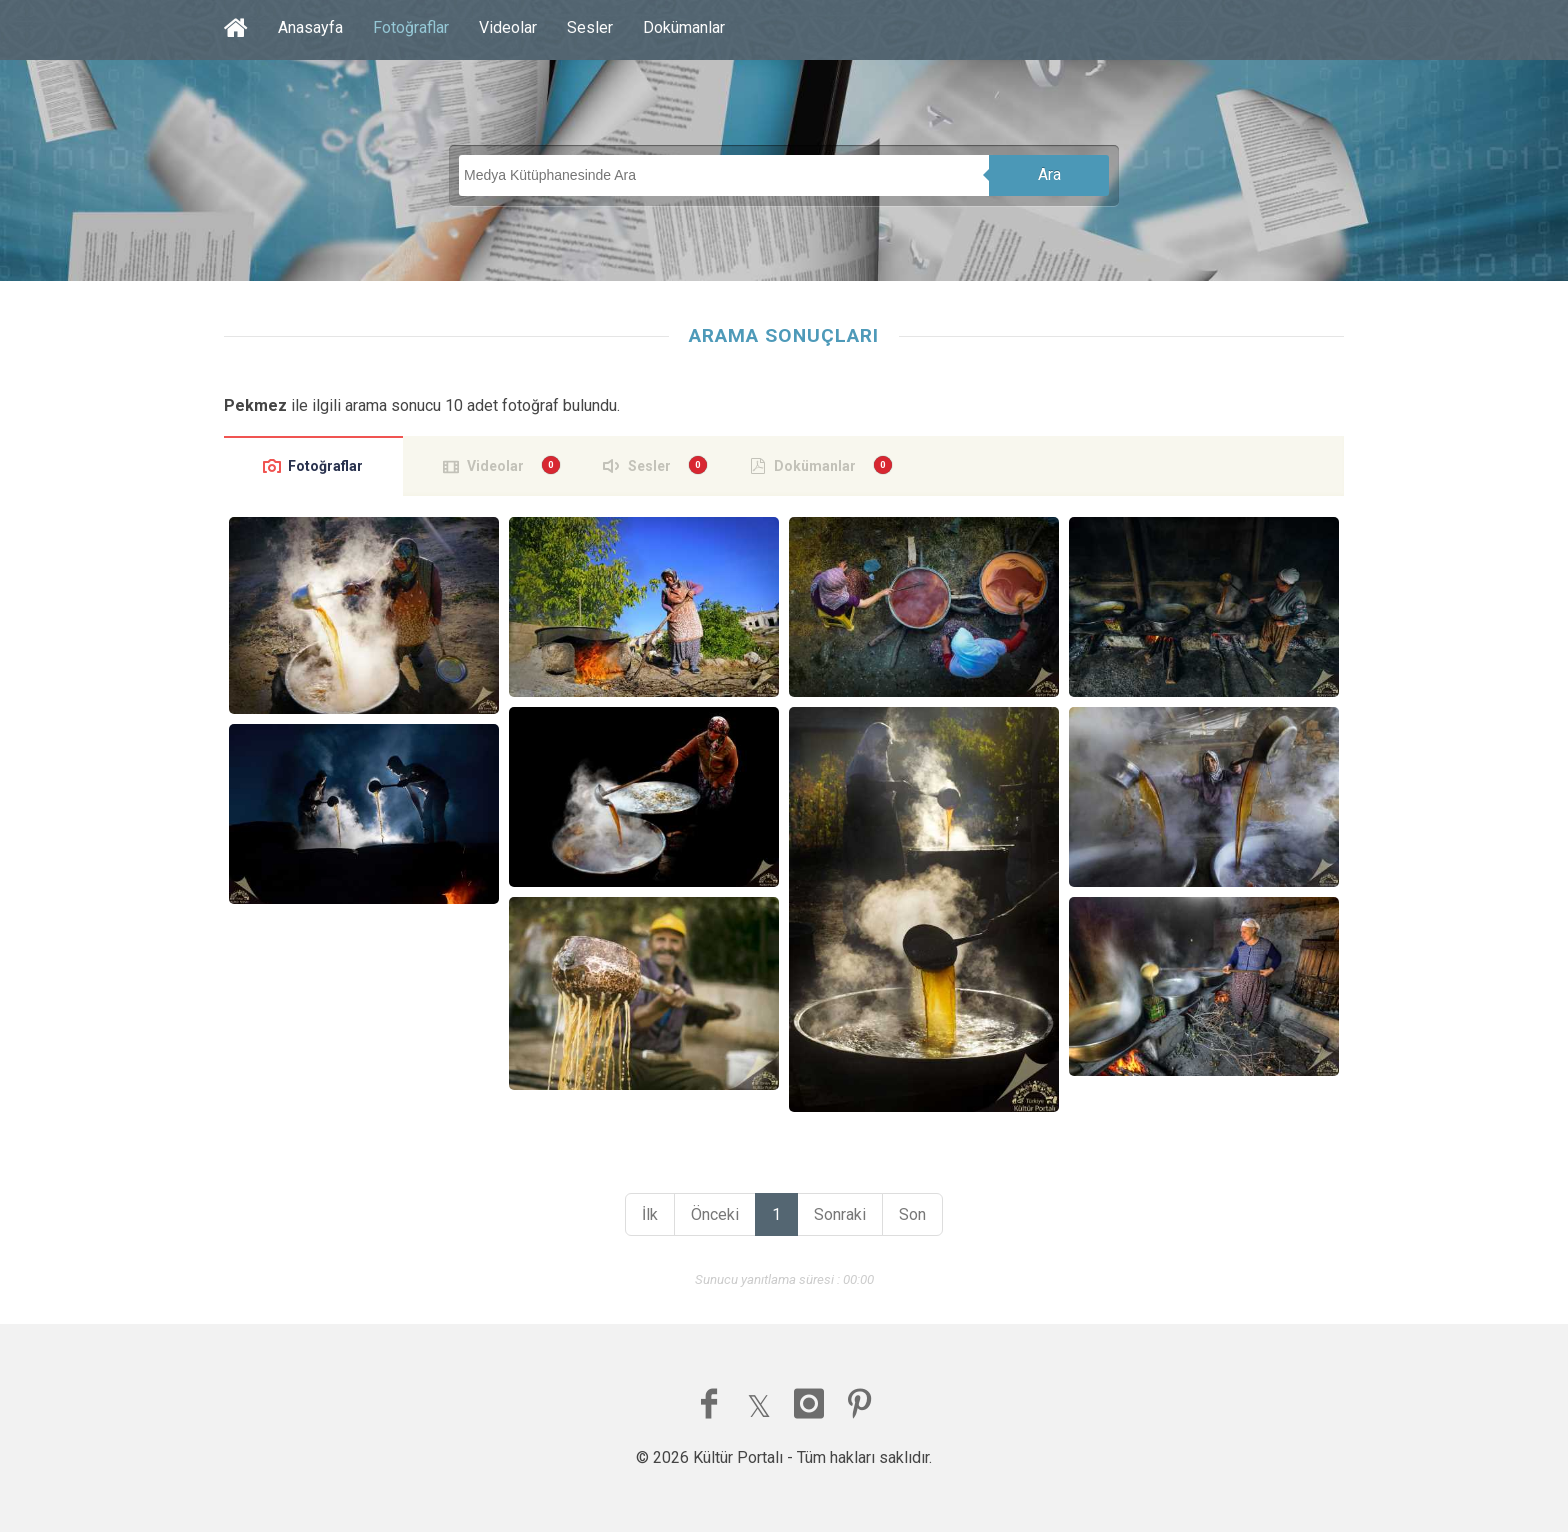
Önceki (715, 1214)
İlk (650, 1214)
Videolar (508, 27)
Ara (1049, 174)
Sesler (590, 27)
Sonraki (840, 1214)
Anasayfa (310, 27)
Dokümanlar (684, 27)
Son (912, 1214)
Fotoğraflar (411, 27)
